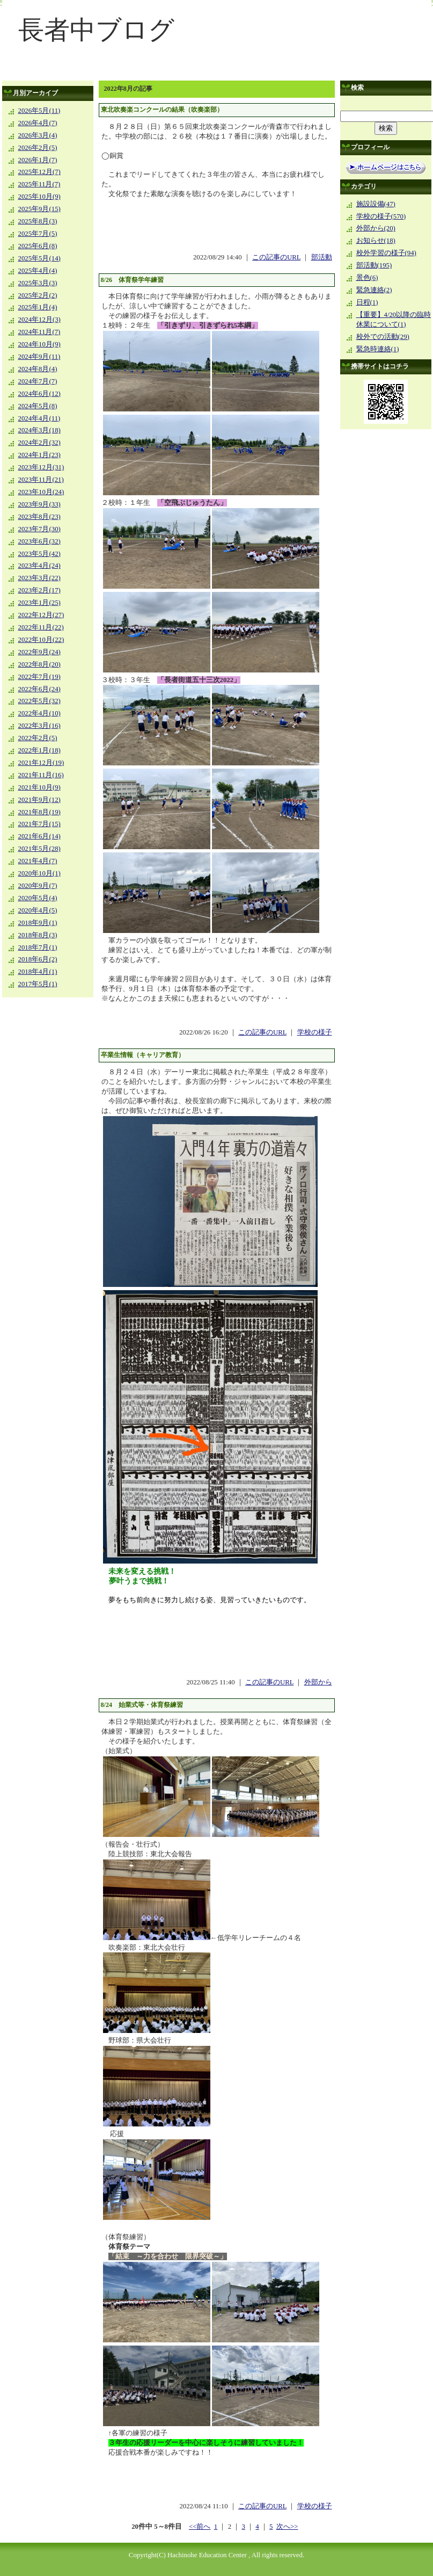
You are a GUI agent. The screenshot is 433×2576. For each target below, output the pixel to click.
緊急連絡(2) (374, 290)
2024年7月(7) (37, 381)
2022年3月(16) (39, 725)
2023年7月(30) (39, 529)
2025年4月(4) (37, 270)
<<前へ (199, 2526)
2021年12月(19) (41, 762)
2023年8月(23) (39, 516)
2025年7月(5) (37, 233)
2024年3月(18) (39, 430)
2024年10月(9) (39, 344)
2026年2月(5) (37, 147)
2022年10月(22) (41, 639)
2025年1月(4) (37, 307)
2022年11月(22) (41, 627)
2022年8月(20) (39, 664)
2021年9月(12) (39, 800)
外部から (318, 1682)
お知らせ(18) (375, 240)
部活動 (321, 257)
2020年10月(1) (39, 873)
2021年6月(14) (39, 836)
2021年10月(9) (39, 787)
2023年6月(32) (39, 541)
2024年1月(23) (39, 455)
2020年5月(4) (37, 898)
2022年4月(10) (39, 713)
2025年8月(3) (37, 221)
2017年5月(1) (37, 984)
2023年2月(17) (39, 590)
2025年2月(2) (37, 295)
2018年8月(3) (37, 935)
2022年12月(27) (41, 615)
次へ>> (287, 2526)
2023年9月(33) (39, 504)
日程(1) (367, 302)
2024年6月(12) (39, 393)
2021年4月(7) (37, 861)
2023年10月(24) (41, 492)
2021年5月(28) (39, 848)
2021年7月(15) (39, 824)
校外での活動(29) (382, 337)
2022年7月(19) (39, 677)
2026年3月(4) (37, 135)
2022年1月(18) (39, 750)
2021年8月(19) (39, 812)
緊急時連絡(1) (377, 349)
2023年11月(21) (41, 479)
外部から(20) (375, 228)
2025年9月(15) (39, 209)
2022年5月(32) (39, 701)
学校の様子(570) (381, 216)
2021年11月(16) (41, 775)
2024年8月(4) (37, 369)
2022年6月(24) (39, 689)
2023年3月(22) (39, 578)
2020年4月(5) (37, 910)
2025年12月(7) (39, 172)
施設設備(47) (375, 204)
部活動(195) (374, 265)
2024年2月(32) (39, 442)
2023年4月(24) (39, 565)
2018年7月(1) (37, 947)
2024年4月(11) (39, 418)
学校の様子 (314, 1032)
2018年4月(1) (37, 971)
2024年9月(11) (39, 356)
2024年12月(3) (39, 319)
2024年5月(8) (37, 406)
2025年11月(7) (39, 184)
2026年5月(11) (39, 110)
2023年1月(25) (39, 602)
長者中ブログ (96, 30)
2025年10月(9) (39, 196)
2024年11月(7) (39, 332)
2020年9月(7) (37, 885)
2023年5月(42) (39, 554)
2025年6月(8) (37, 246)
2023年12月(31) (41, 467)
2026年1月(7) (37, 160)
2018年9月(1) (37, 923)
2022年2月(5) (37, 738)
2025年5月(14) (39, 258)
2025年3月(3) (37, 283)
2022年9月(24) (39, 652)
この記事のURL (276, 257)
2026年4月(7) (37, 123)
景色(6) (367, 277)
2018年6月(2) (37, 959)
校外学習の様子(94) (386, 253)
